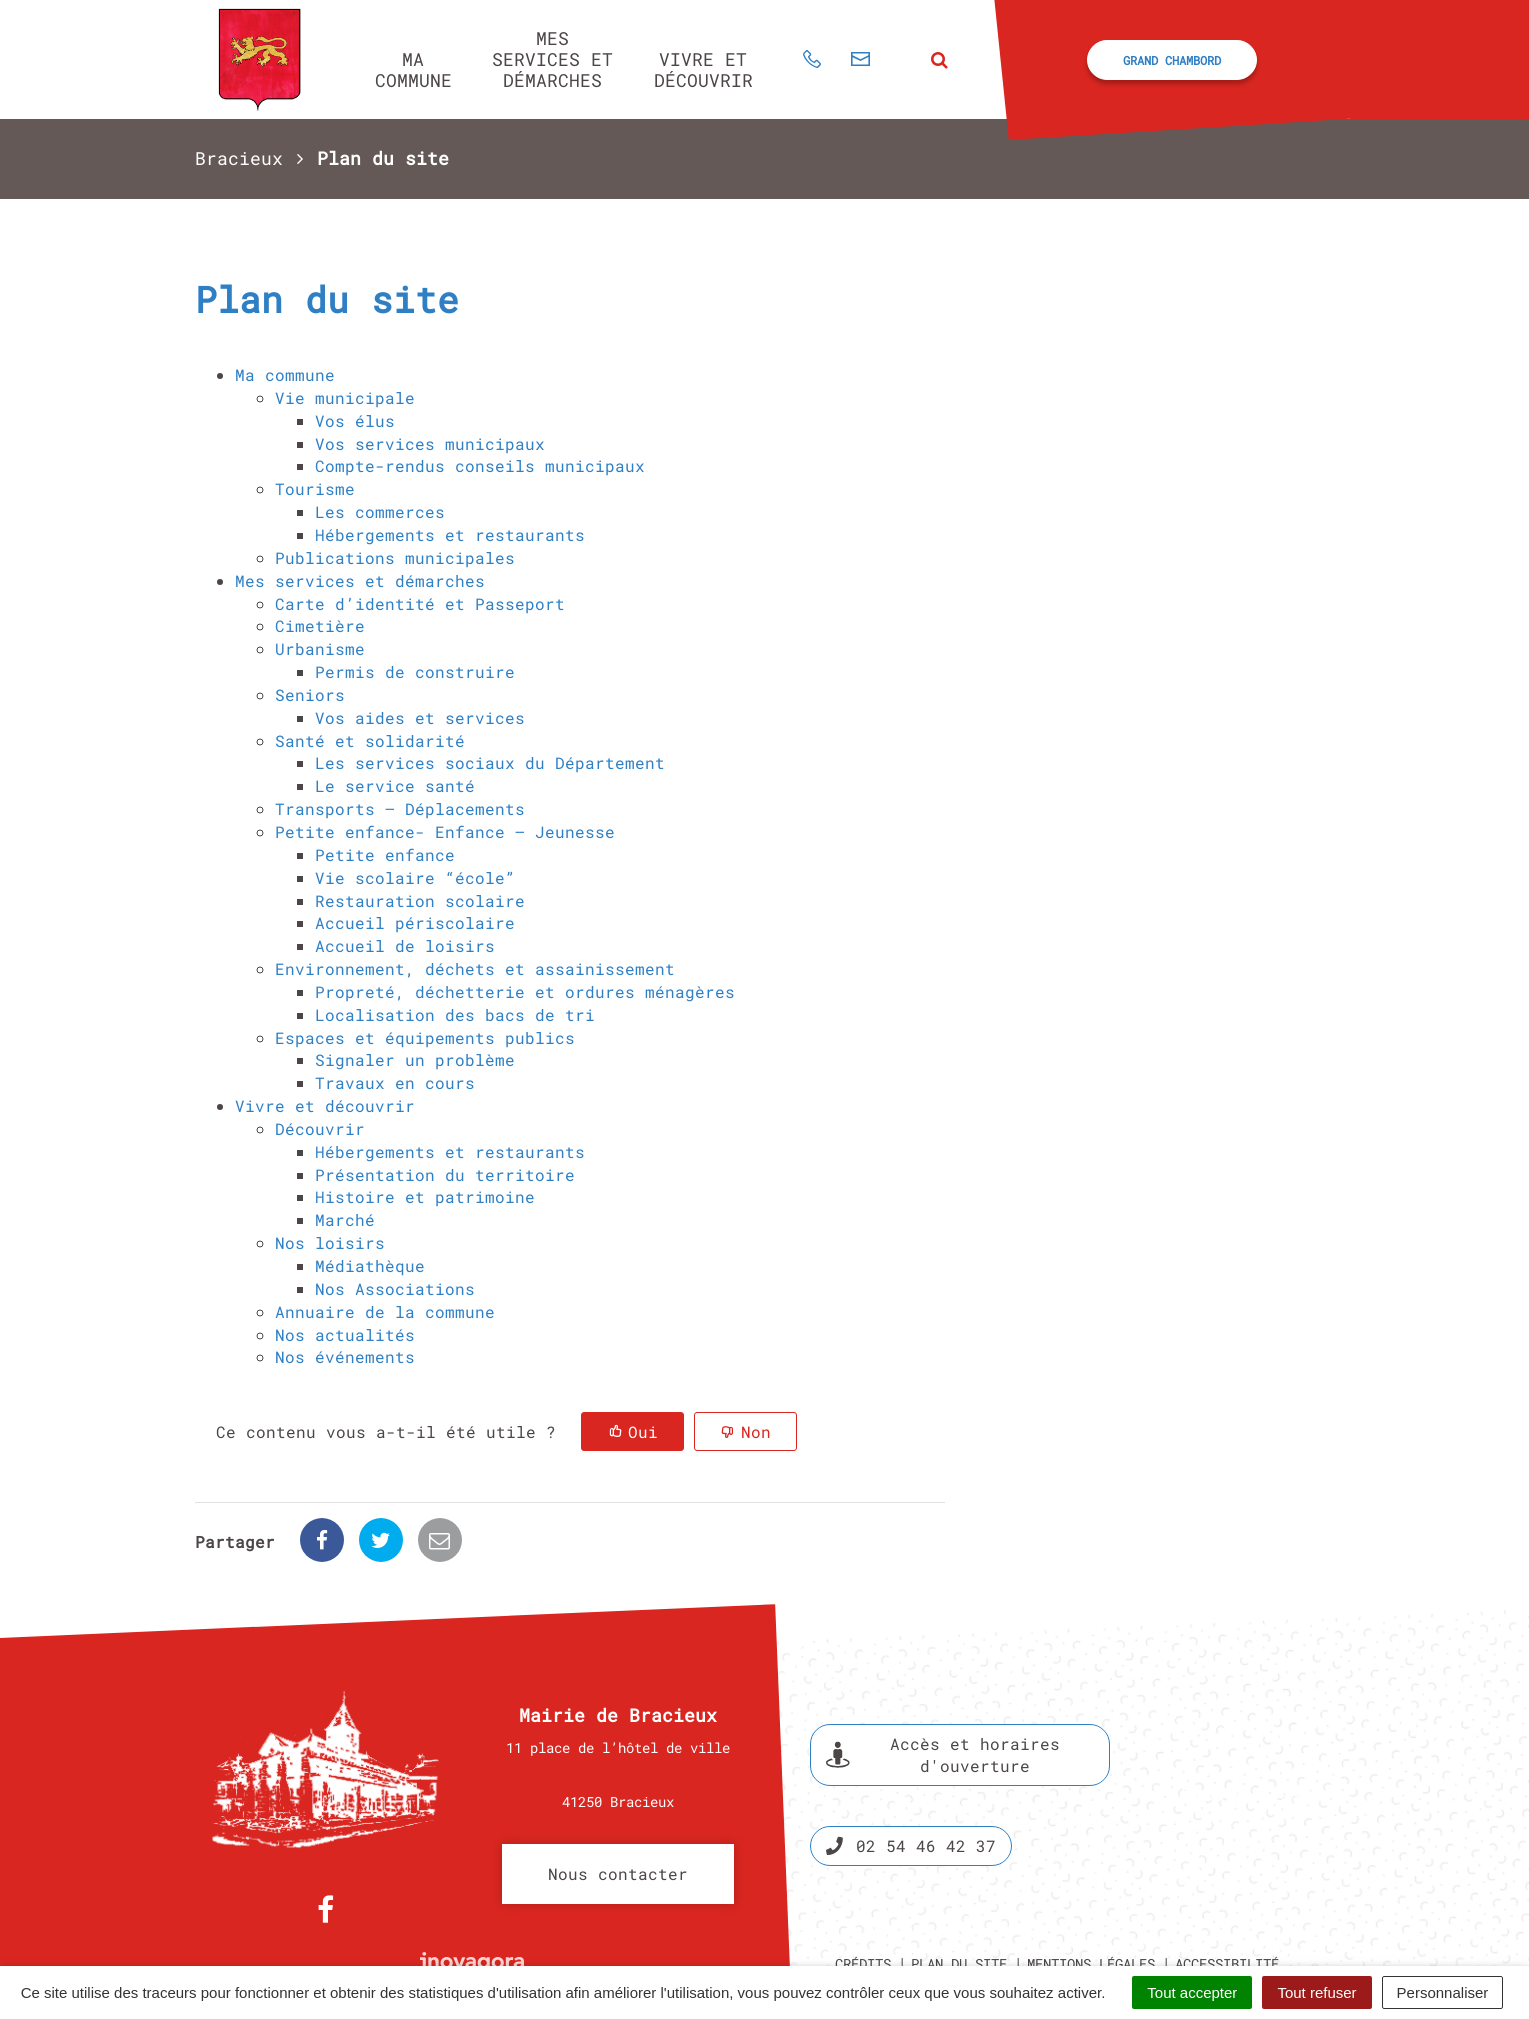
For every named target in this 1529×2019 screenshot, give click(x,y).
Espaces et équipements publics (425, 1037)
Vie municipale (345, 397)
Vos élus (355, 420)
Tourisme (315, 488)
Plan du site (959, 1893)
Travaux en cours (395, 1082)
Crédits (863, 1893)
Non (756, 1431)
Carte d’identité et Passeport (420, 603)
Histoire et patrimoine (425, 1196)
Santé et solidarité (370, 740)
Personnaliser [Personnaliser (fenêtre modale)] (1443, 1992)
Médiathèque (370, 1265)
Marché (345, 1219)
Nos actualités (345, 1334)
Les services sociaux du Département (490, 762)
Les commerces (380, 511)
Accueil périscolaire (415, 922)
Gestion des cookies (1179, 1916)
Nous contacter (618, 1803)
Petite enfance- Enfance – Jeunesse (445, 831)
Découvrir (320, 1128)
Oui (643, 1431)
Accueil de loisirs (405, 945)
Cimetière (320, 625)
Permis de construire (415, 671)
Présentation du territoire (445, 1174)
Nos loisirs (330, 1242)
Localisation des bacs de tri (455, 1014)
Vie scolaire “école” (415, 877)
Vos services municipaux (430, 443)
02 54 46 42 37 (911, 1775)
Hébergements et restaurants (450, 534)
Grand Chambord (1172, 60)
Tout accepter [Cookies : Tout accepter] (1192, 1992)
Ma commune (413, 69)
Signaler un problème (415, 1059)
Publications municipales (395, 557)
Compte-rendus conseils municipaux (480, 465)
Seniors (310, 694)
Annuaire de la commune (385, 1311)
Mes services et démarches (552, 58)
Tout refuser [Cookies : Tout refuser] (1316, 1992)
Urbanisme (320, 648)
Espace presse (1252, 1724)
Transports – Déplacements (400, 808)
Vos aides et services (420, 717)
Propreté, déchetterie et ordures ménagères (525, 991)
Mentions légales (1091, 1893)
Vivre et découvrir (703, 69)
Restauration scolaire (420, 900)
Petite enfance (385, 854)
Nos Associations (395, 1288)
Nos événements (345, 1356)
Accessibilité (1227, 1893)
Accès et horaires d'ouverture (943, 1684)
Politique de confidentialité (971, 1916)
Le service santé (395, 785)
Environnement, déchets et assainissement (475, 968)
